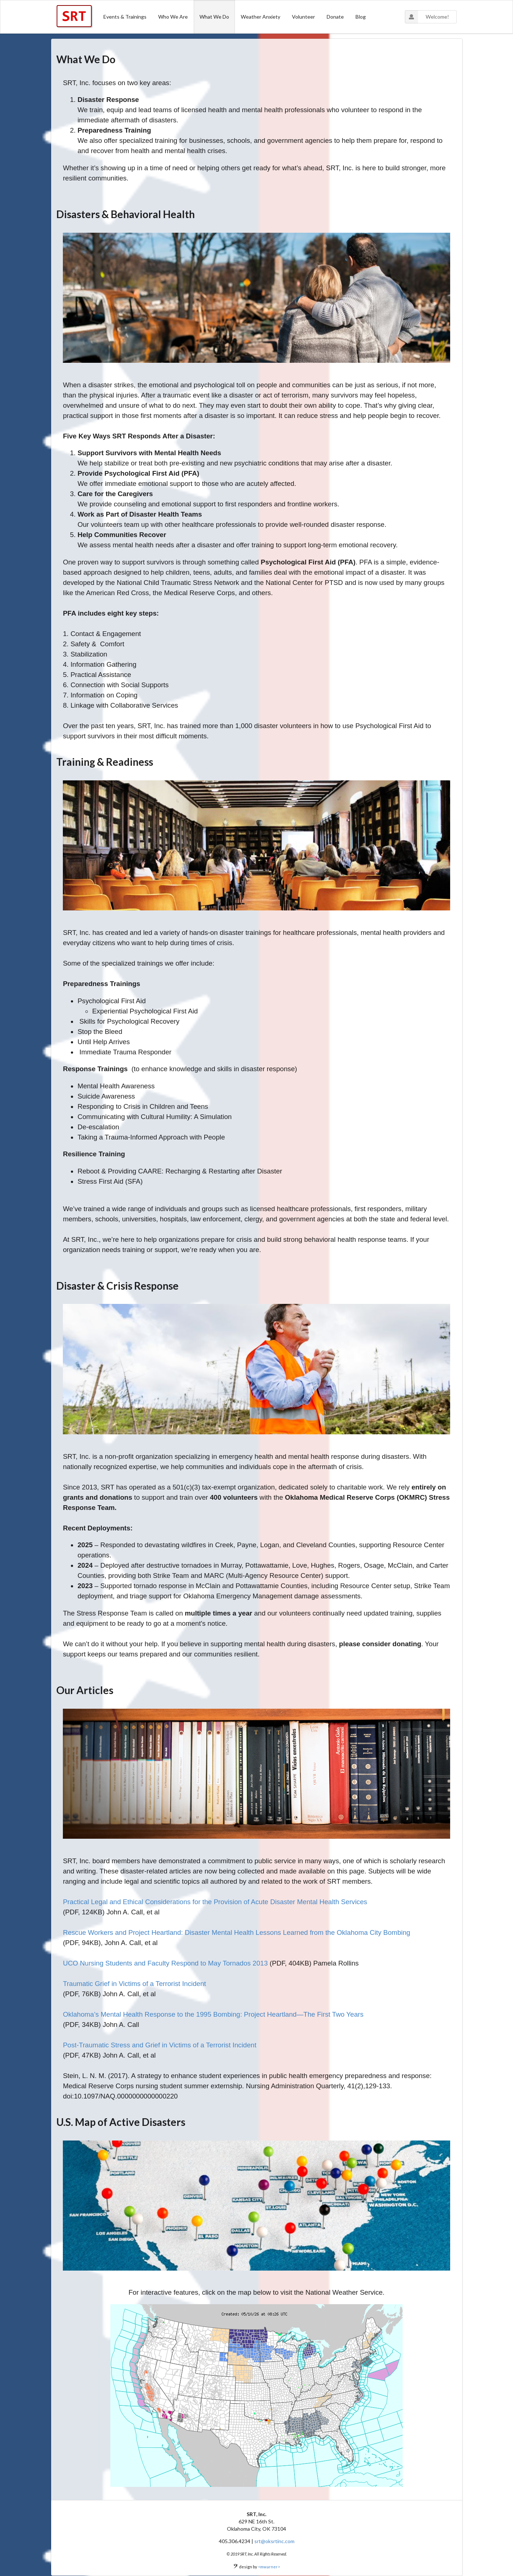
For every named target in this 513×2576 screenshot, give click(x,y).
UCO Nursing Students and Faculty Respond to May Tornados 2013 (165, 1963)
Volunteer (303, 17)
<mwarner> (269, 2566)
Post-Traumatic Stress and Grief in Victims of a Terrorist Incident (159, 2045)
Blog (361, 17)
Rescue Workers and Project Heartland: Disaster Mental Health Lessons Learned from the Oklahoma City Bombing (236, 1932)
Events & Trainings (125, 17)
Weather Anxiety (260, 17)
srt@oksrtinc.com (274, 2541)
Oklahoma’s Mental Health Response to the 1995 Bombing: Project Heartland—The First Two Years (213, 2014)
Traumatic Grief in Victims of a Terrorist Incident (134, 1983)
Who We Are (173, 17)
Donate (335, 17)
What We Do (214, 17)
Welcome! (427, 16)
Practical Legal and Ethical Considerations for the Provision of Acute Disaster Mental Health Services (215, 1902)
